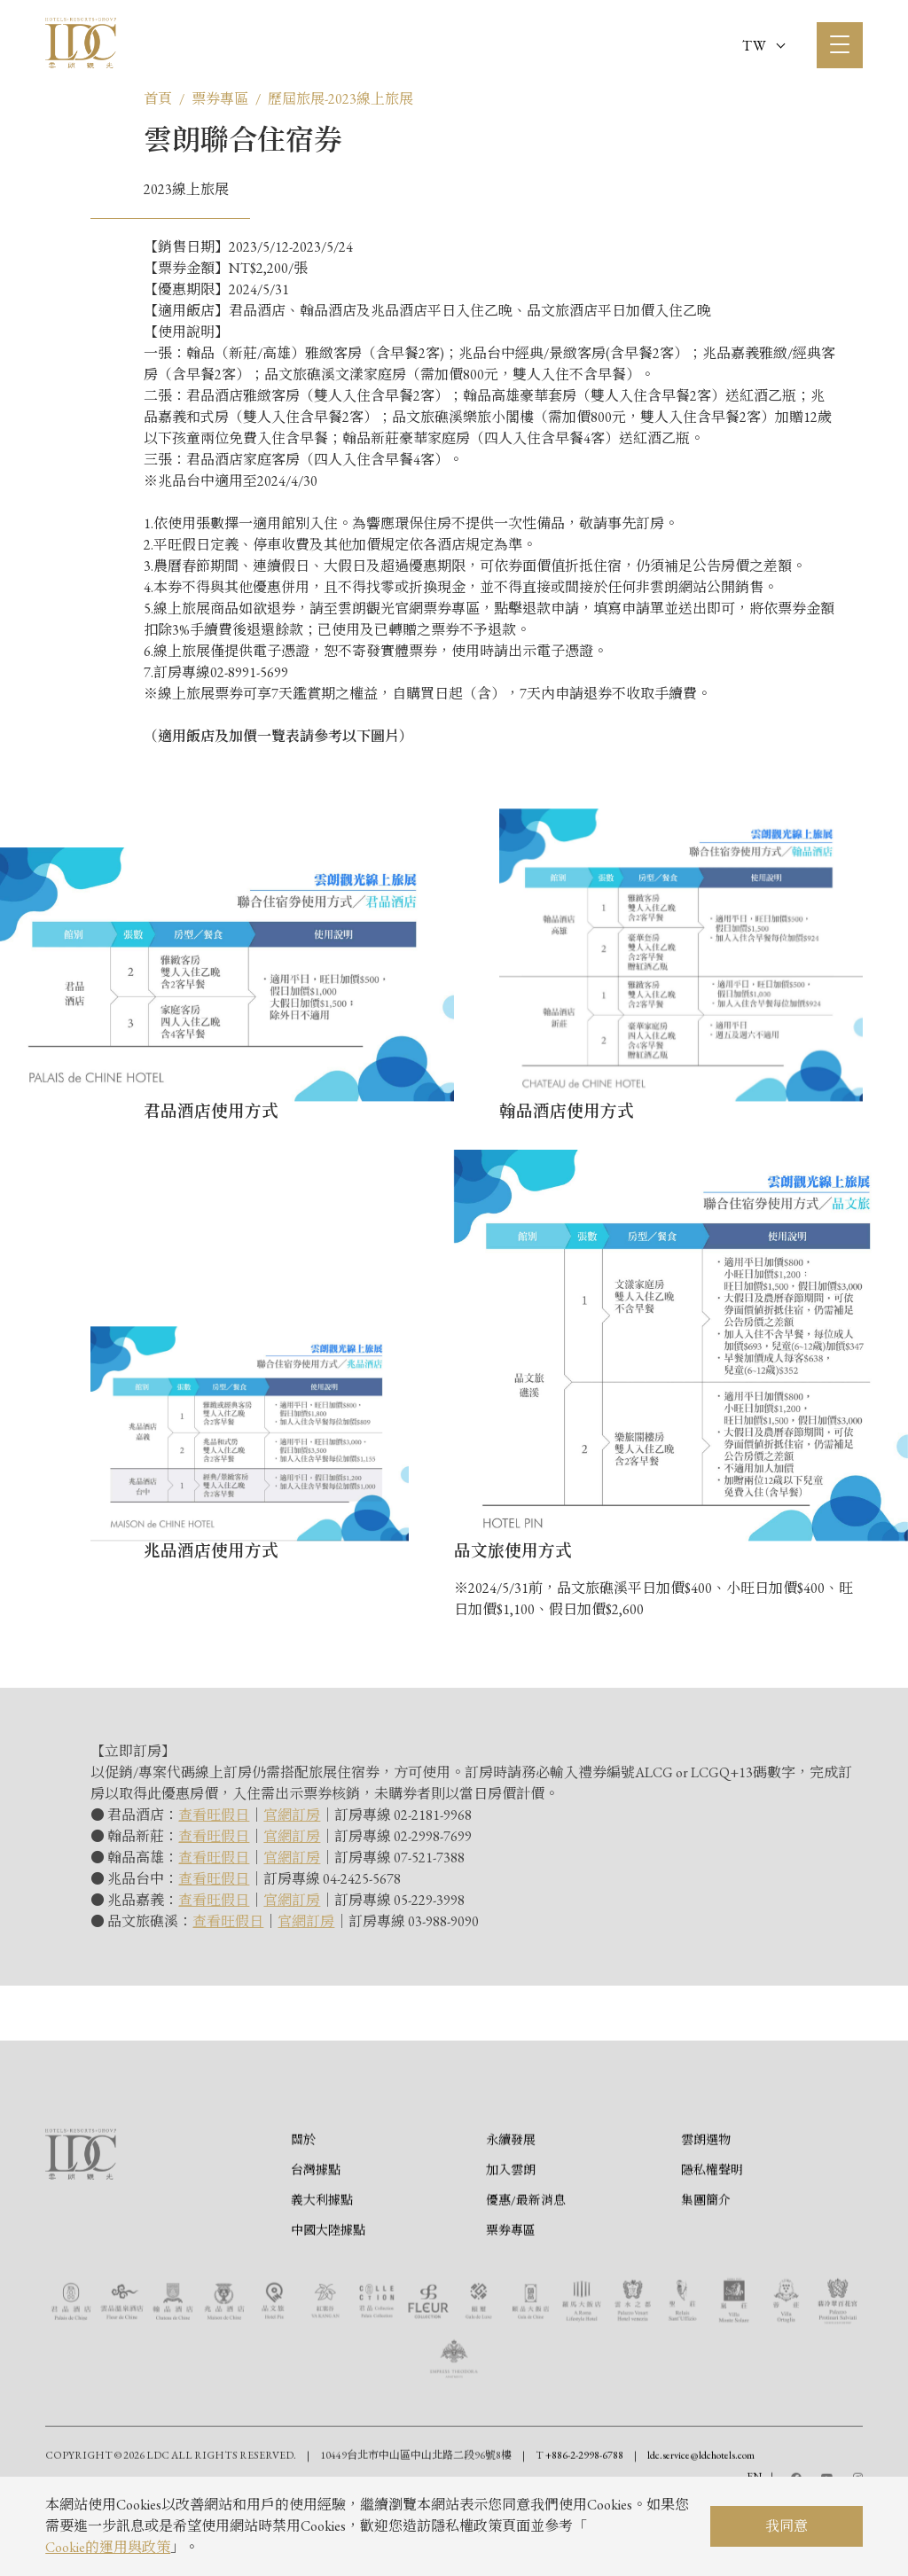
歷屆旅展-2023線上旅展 (340, 99)
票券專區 (220, 99)
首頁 (158, 99)
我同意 (786, 2526)
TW (763, 45)
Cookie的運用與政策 (107, 2547)
